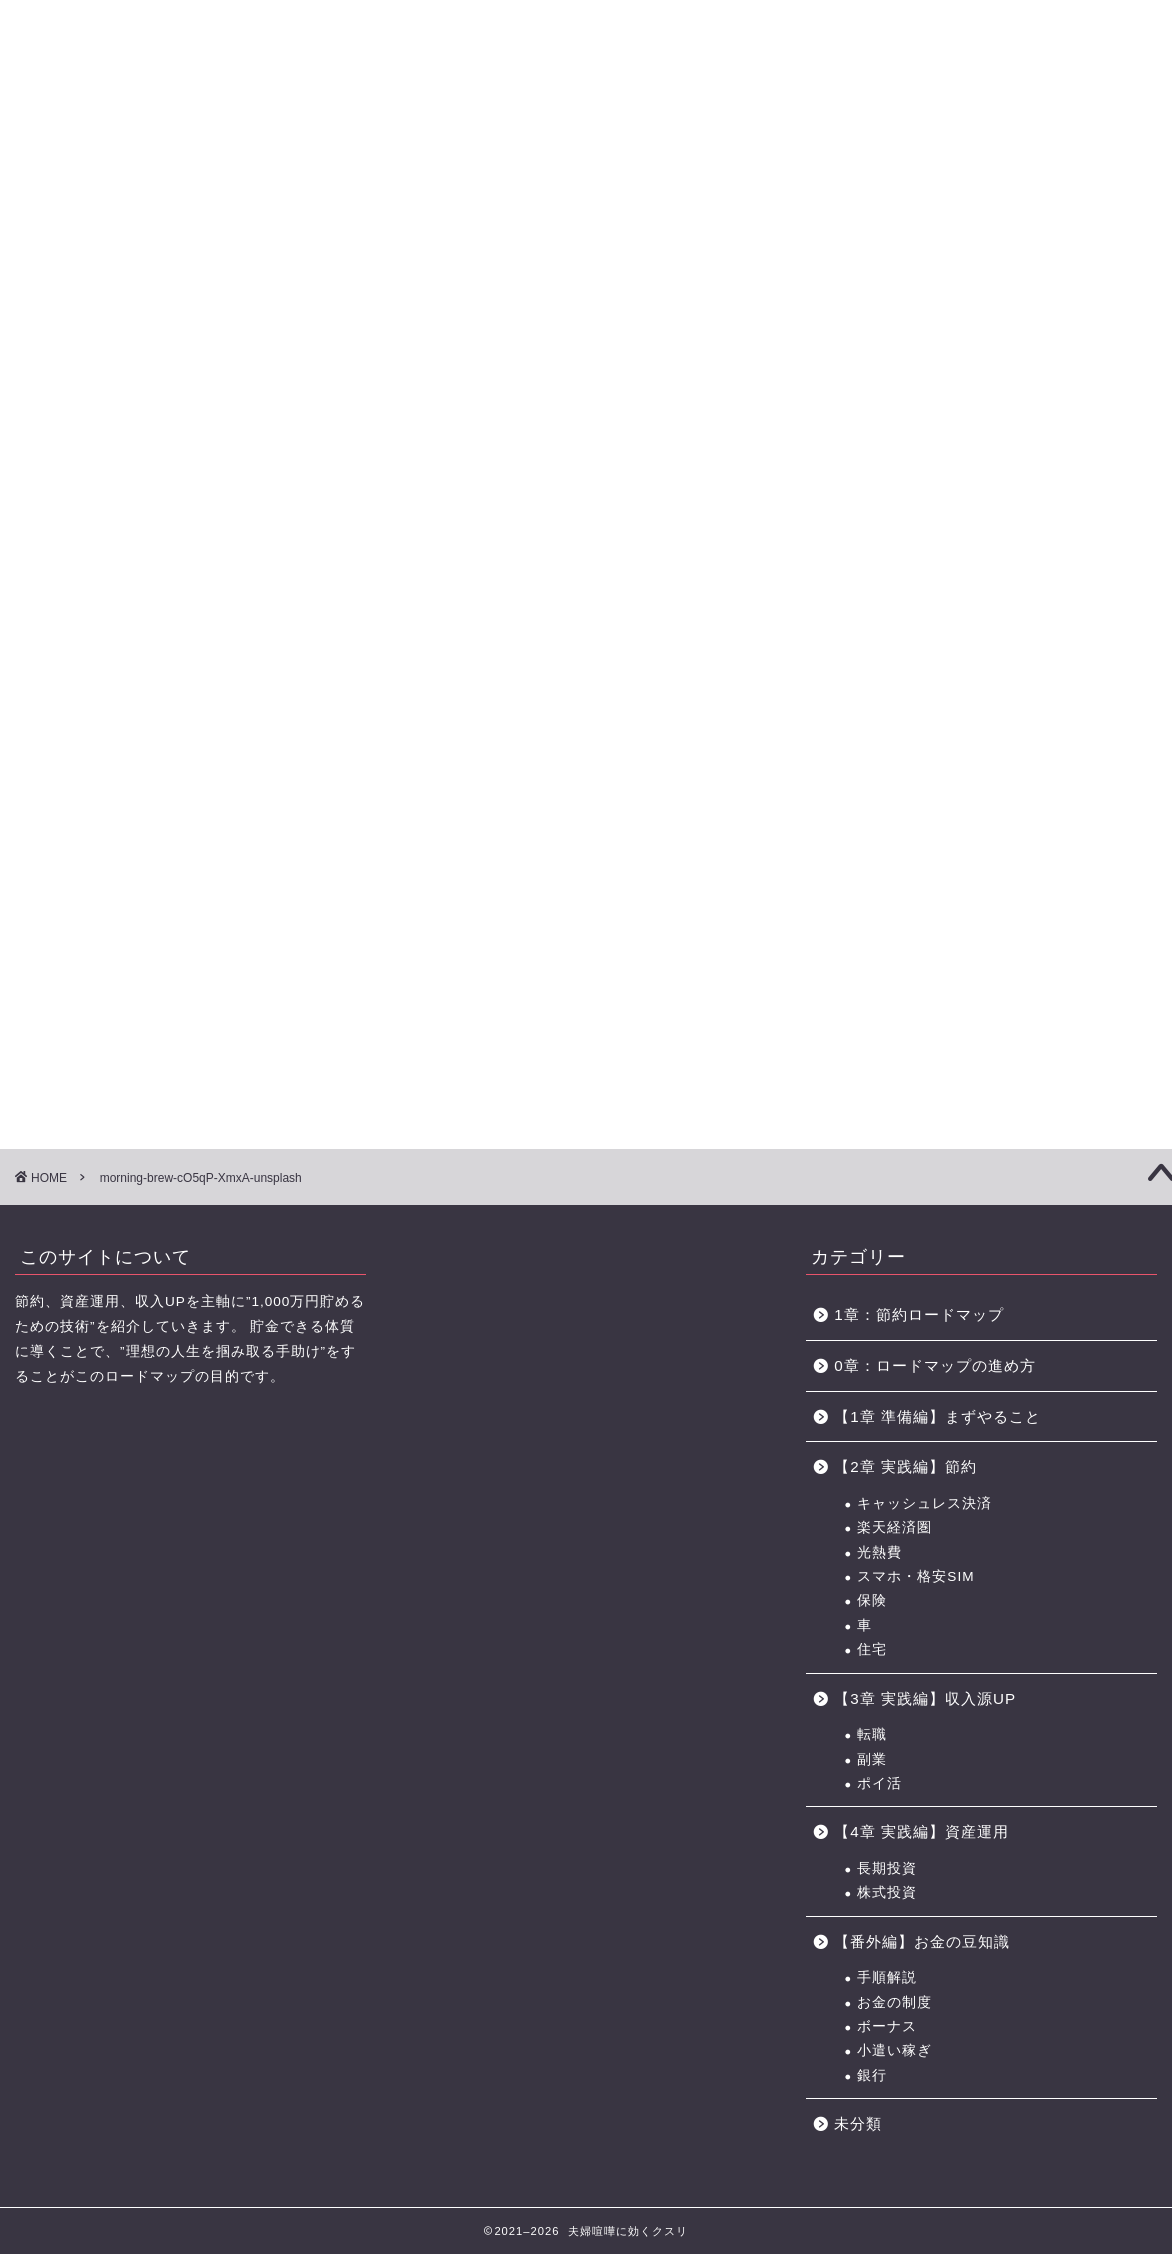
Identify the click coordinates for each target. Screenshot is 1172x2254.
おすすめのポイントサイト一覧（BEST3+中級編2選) (927, 138)
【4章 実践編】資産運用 (921, 1831)
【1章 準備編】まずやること (937, 1416)
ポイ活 (879, 1783)
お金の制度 (894, 2002)
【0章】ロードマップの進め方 (90, 138)
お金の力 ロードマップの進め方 (777, 138)
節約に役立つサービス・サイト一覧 (1082, 138)
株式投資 (887, 1892)
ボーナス (887, 2026)
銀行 (872, 2075)
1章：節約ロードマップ (926, 1314)
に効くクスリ (586, 50)
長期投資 (887, 1868)
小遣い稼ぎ (894, 2050)
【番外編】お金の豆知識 (922, 1941)
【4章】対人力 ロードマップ (643, 138)
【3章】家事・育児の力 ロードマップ (505, 138)
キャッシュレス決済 (924, 1503)
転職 (872, 1734)
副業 (872, 1759)
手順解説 (887, 1977)
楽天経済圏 (894, 1527)
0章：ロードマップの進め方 (934, 1365)
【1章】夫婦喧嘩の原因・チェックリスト (228, 138)
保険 (872, 1600)
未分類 (858, 2123)
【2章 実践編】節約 (905, 1466)
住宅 (872, 1649)
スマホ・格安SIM (915, 1576)
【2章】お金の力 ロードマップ (367, 138)
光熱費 (879, 1552)
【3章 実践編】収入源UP (925, 1698)
